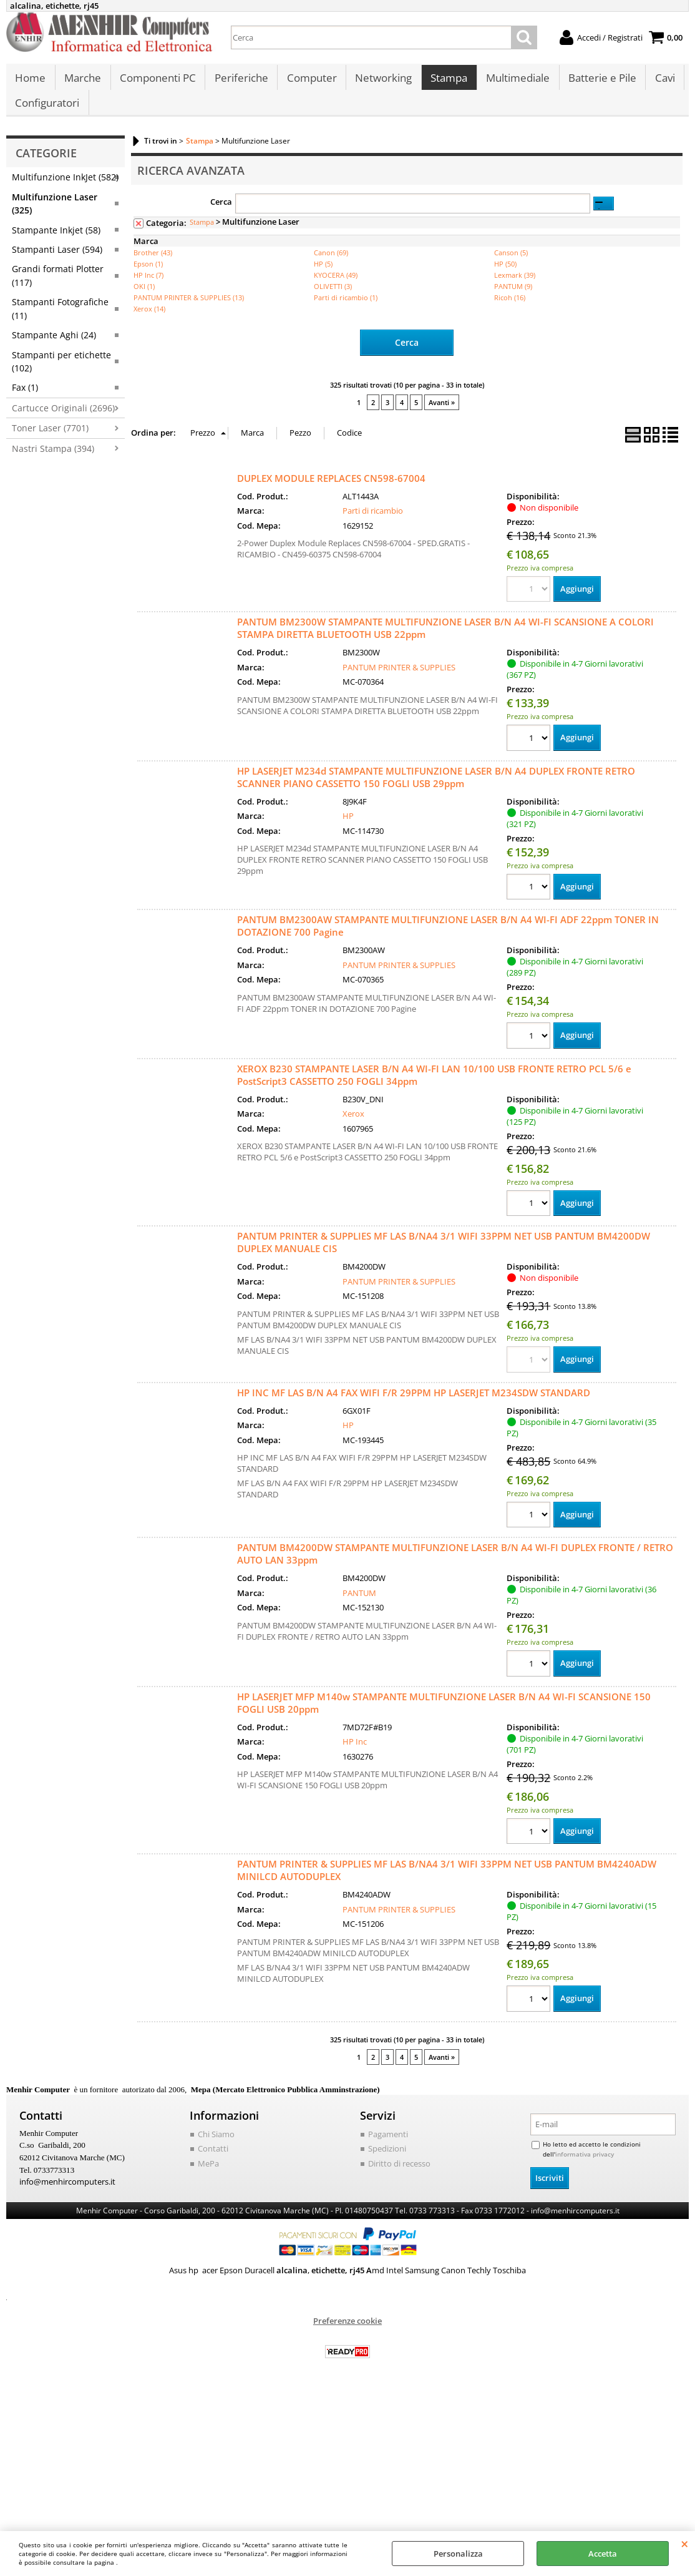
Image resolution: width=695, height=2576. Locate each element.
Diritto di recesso (399, 2176)
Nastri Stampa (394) (53, 461)
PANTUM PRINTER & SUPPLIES (399, 679)
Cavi (660, 81)
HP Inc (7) (148, 287)
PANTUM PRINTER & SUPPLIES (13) (189, 310)
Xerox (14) (149, 321)
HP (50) (505, 276)
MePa (208, 2176)
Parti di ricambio (373, 523)
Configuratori (47, 112)
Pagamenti (388, 2147)
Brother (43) (153, 265)
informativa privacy (584, 2167)
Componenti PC (157, 81)
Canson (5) (511, 265)
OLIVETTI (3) (333, 298)
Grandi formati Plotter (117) (58, 288)
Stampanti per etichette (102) (61, 373)
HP (348, 828)
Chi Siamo (216, 2147)
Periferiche (239, 81)
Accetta (602, 2553)
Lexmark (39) (514, 287)
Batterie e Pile (598, 81)
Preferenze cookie (347, 2333)
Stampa (445, 81)
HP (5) (323, 276)
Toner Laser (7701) (50, 441)
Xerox (353, 1126)
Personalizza (458, 2553)
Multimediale (514, 81)
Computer (309, 81)
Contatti (213, 2161)
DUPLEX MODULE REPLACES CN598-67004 (331, 490)
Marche (82, 81)
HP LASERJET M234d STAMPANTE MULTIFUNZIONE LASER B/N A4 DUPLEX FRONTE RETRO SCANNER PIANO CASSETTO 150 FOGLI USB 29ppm (436, 788)
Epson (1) (148, 276)
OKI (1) (144, 298)
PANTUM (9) (513, 298)
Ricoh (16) (509, 310)
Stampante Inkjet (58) (56, 242)
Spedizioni (387, 2161)
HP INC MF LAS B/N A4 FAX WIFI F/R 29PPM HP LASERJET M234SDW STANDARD (413, 1405)
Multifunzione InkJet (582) (65, 190)
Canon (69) (331, 265)
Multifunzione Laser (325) (54, 215)
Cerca (221, 214)
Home (30, 81)
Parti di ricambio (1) (345, 310)
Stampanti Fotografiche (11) (60, 321)
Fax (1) (25, 400)
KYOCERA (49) (335, 287)
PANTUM (359, 1605)
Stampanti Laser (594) (57, 262)
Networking (380, 81)
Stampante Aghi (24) (54, 348)
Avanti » (442, 414)
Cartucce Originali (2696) (63, 420)
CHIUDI (685, 2543)
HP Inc (355, 1754)
